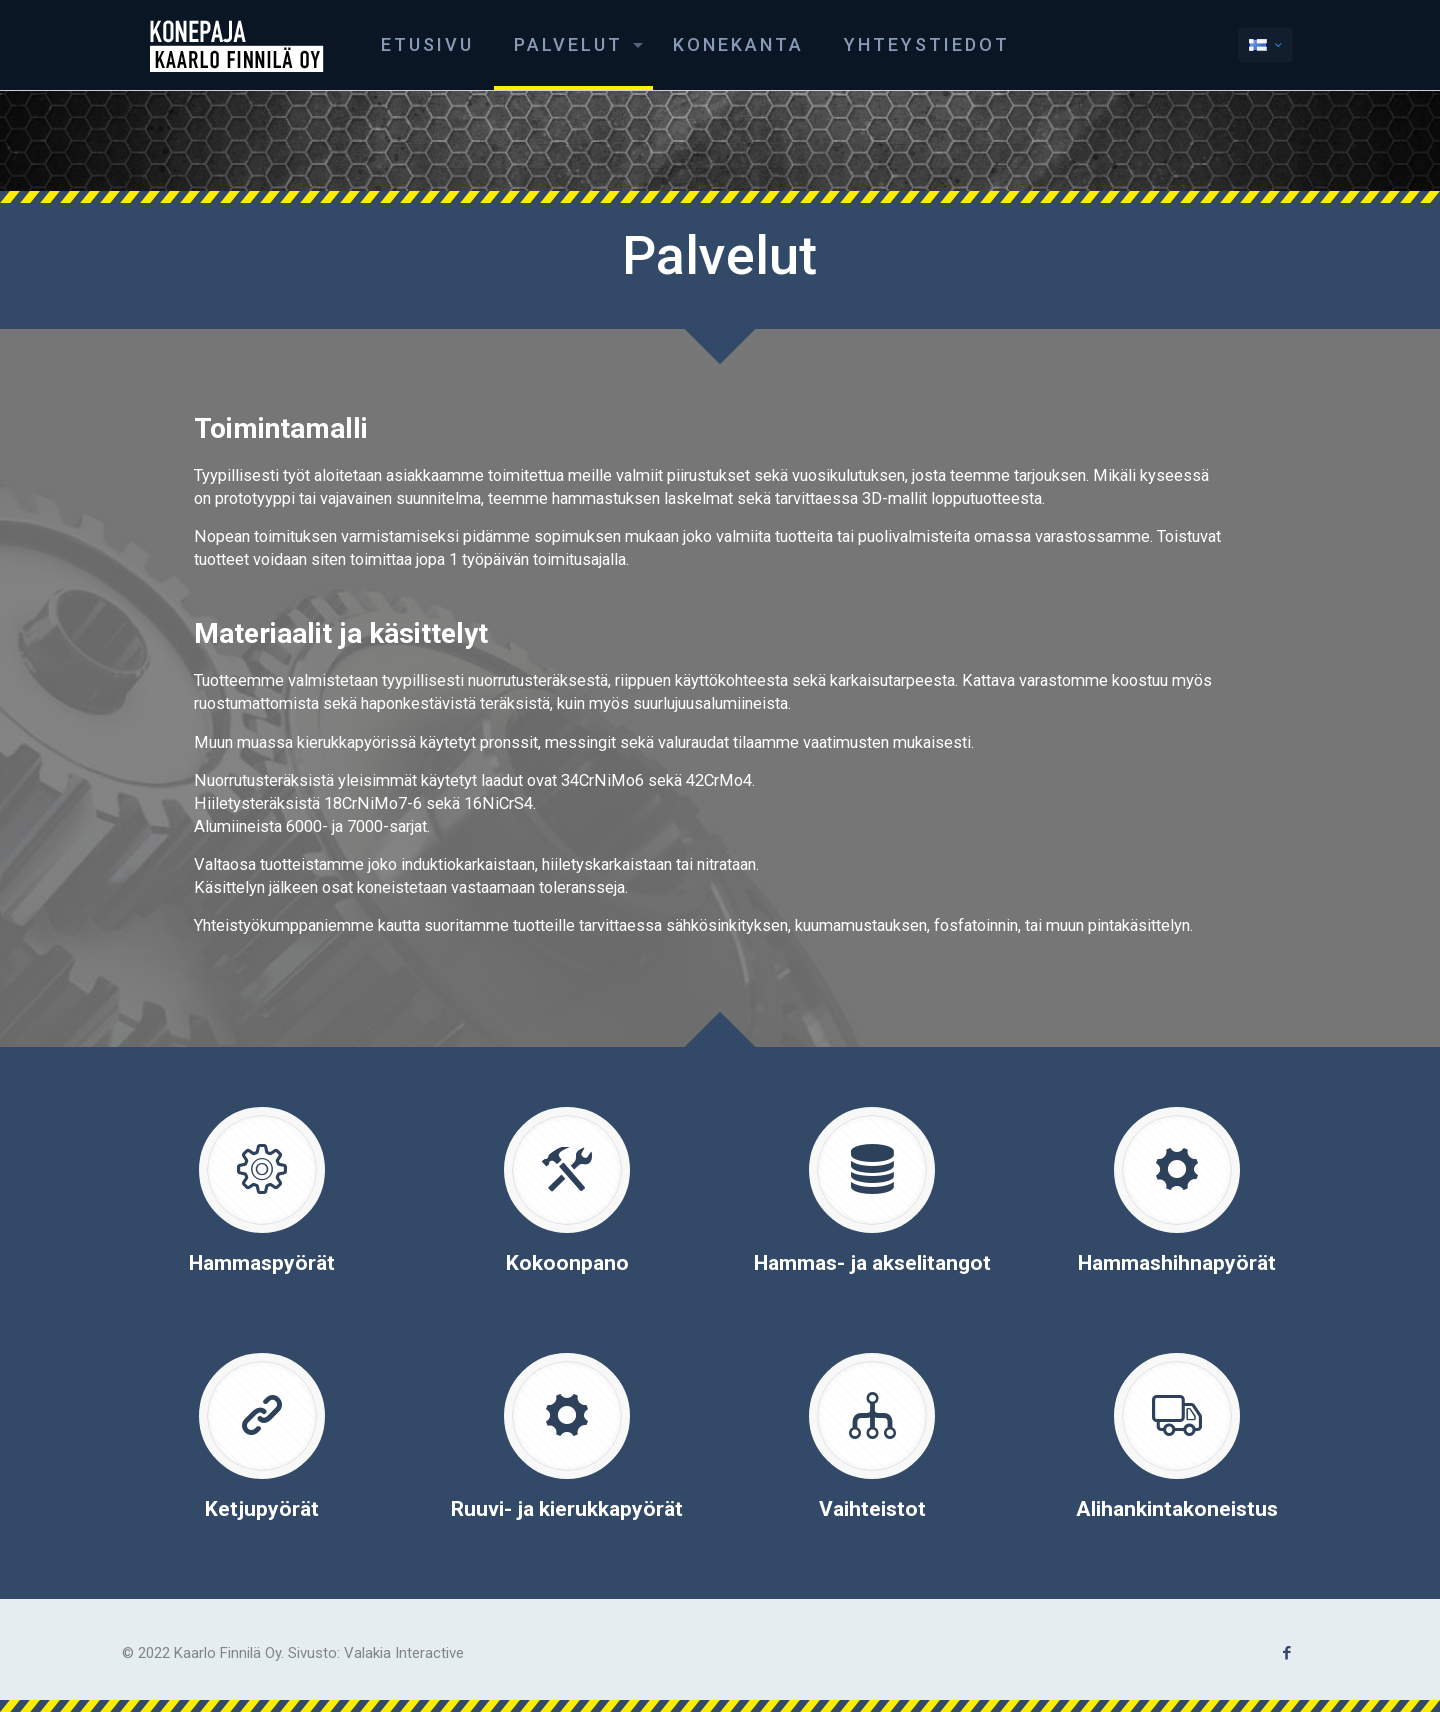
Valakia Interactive (404, 1653)
